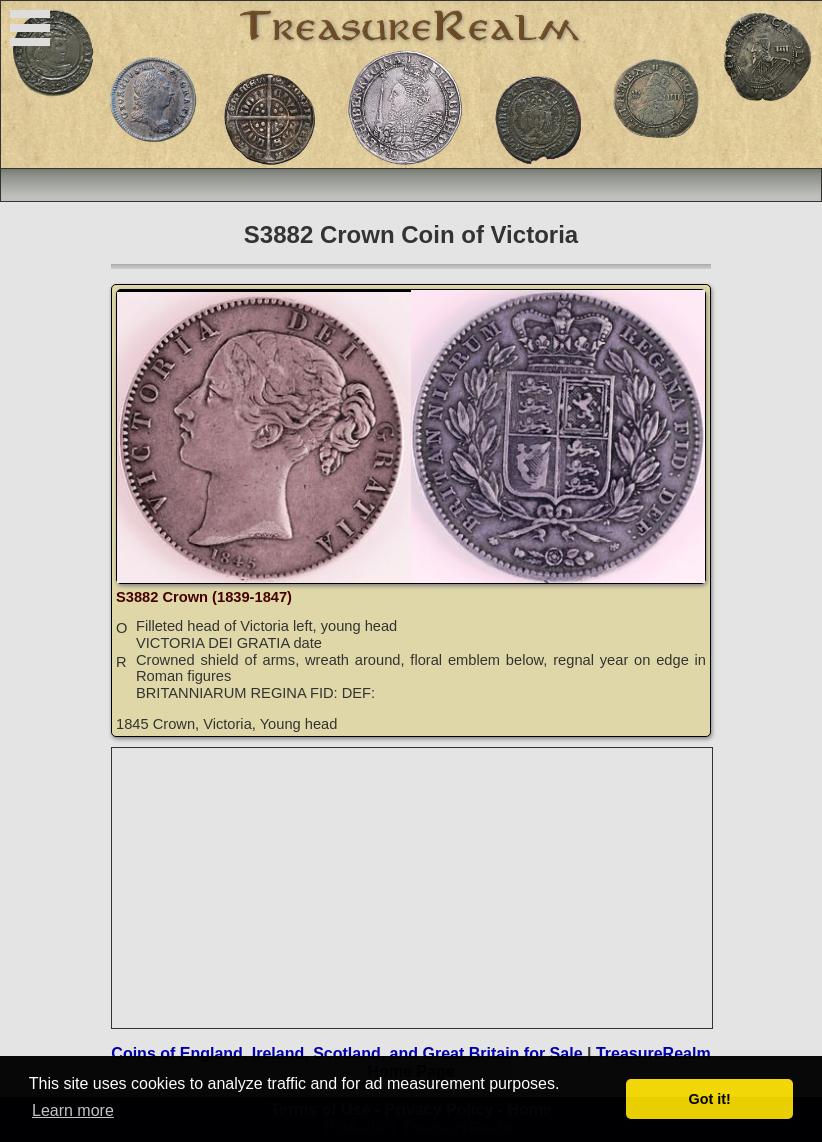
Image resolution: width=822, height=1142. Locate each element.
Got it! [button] (710, 1099)
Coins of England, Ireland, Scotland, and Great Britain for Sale (346, 1053)
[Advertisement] (413, 888)
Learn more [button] (73, 1110)
